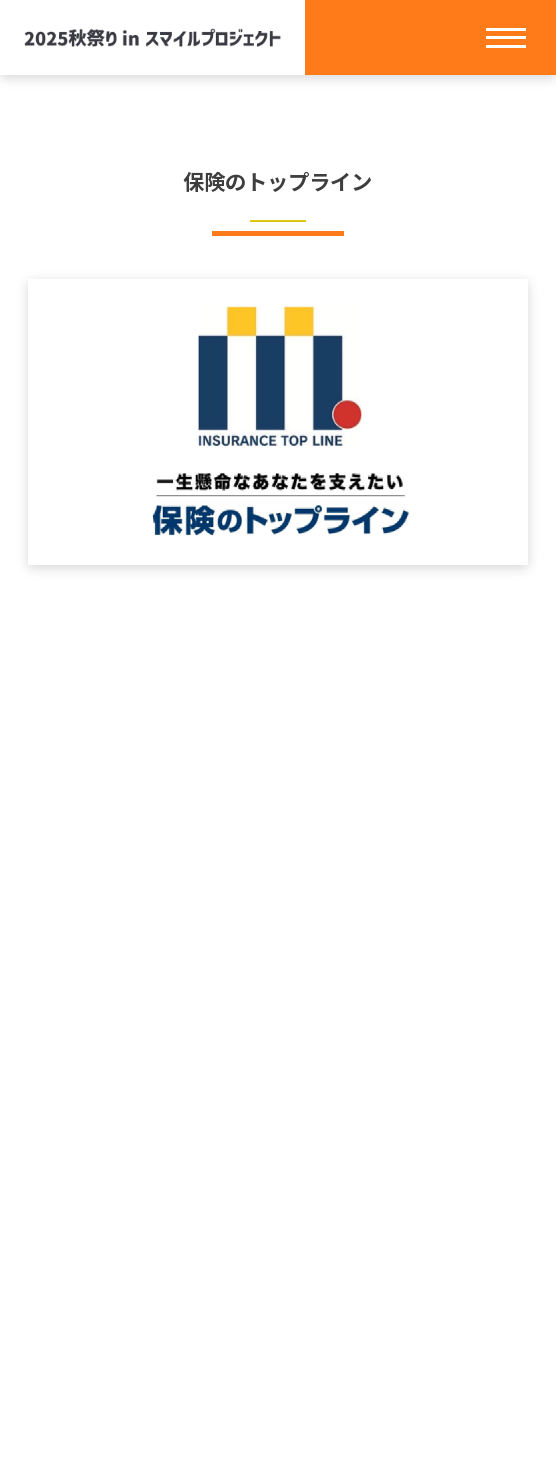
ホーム (278, 1013)
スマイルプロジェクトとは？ (278, 1052)
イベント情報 (278, 1091)
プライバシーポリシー (278, 1286)
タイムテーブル (278, 1169)
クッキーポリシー (278, 1325)
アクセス (278, 1208)
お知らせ (278, 1130)
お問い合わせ (278, 1247)
